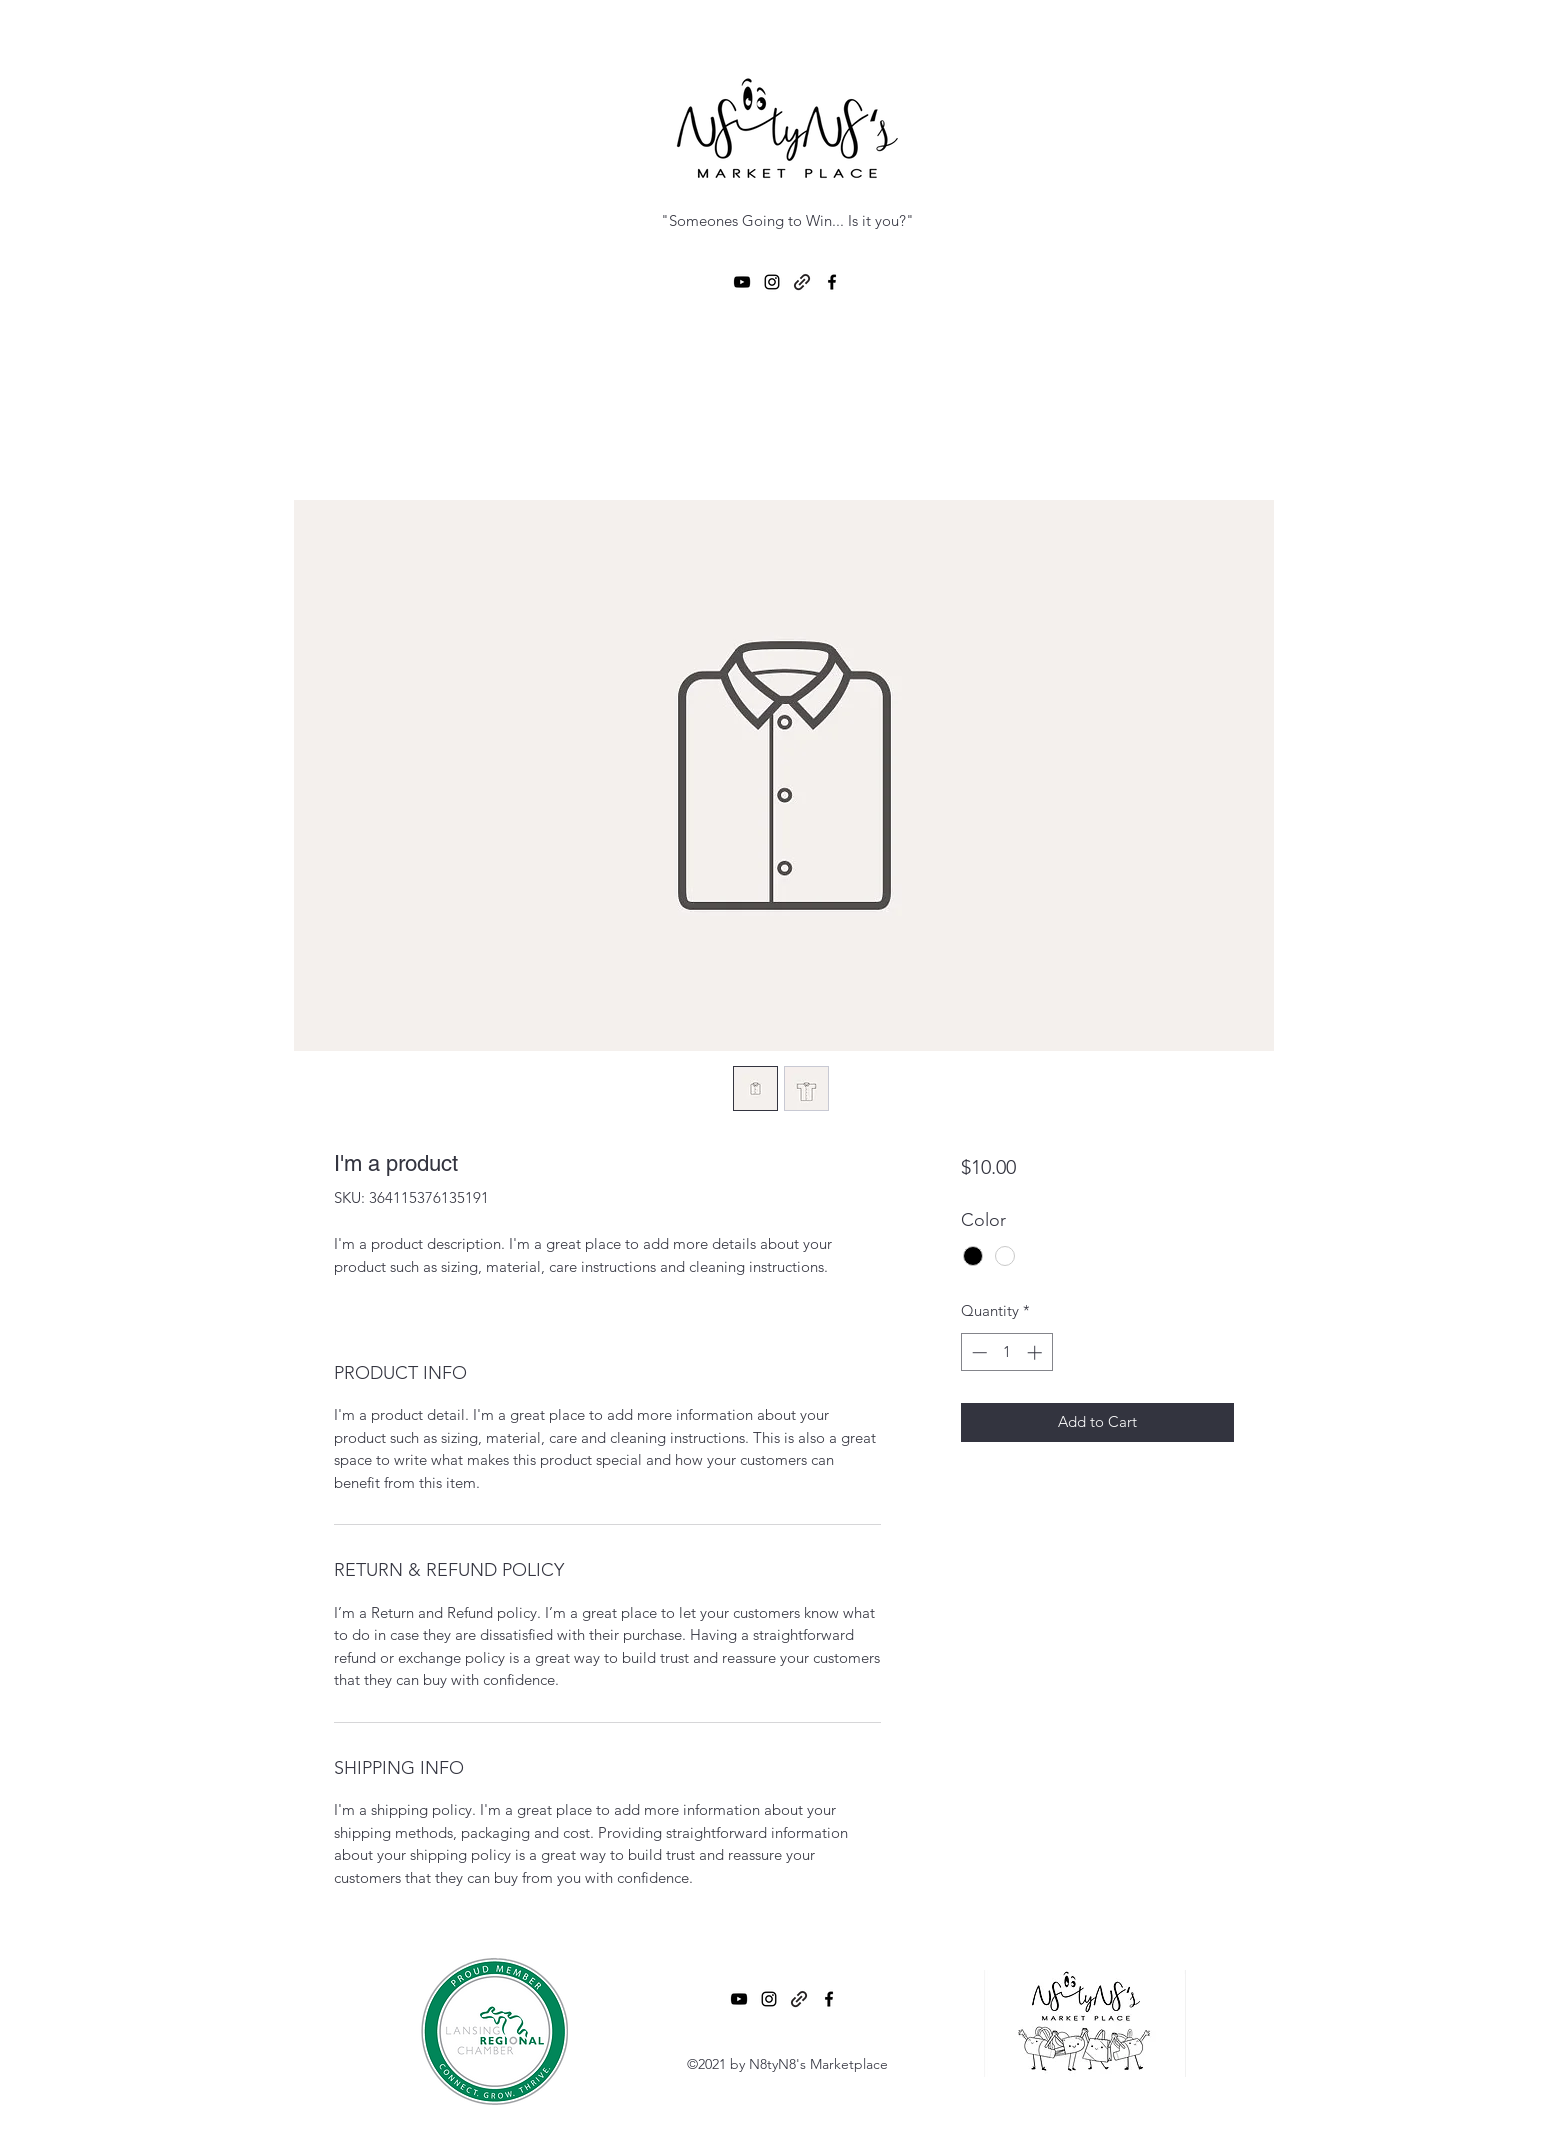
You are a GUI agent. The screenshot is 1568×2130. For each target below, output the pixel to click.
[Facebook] (832, 282)
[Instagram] (772, 282)
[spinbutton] (1006, 1352)
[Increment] (1036, 1352)
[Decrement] (977, 1352)
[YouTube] (742, 282)
